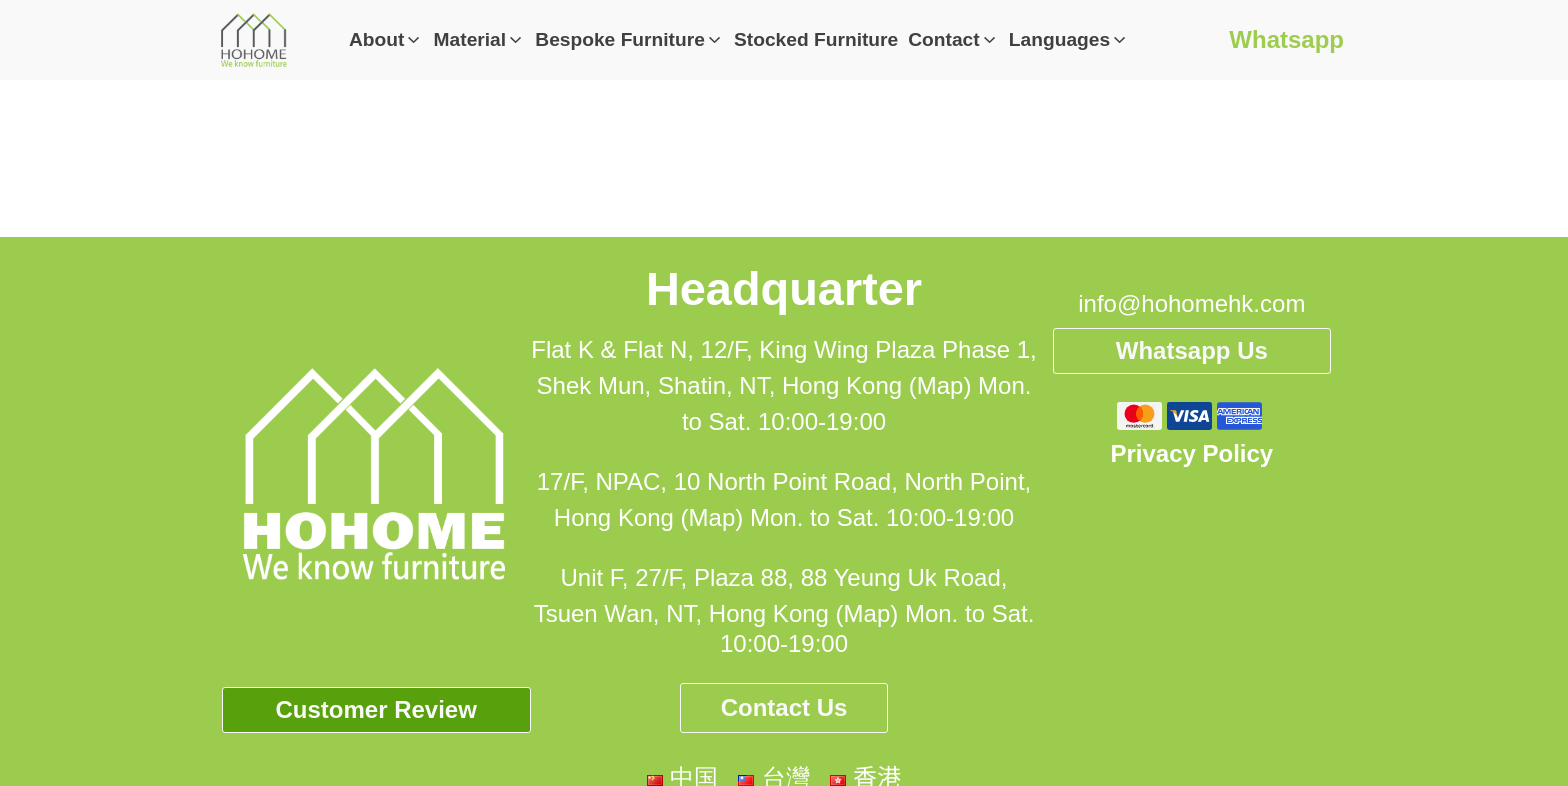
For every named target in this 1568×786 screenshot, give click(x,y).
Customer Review (375, 709)
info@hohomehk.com (1191, 303)
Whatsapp (1286, 39)
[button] (386, 40)
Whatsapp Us (1192, 350)
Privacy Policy (1191, 453)
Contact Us (784, 707)
